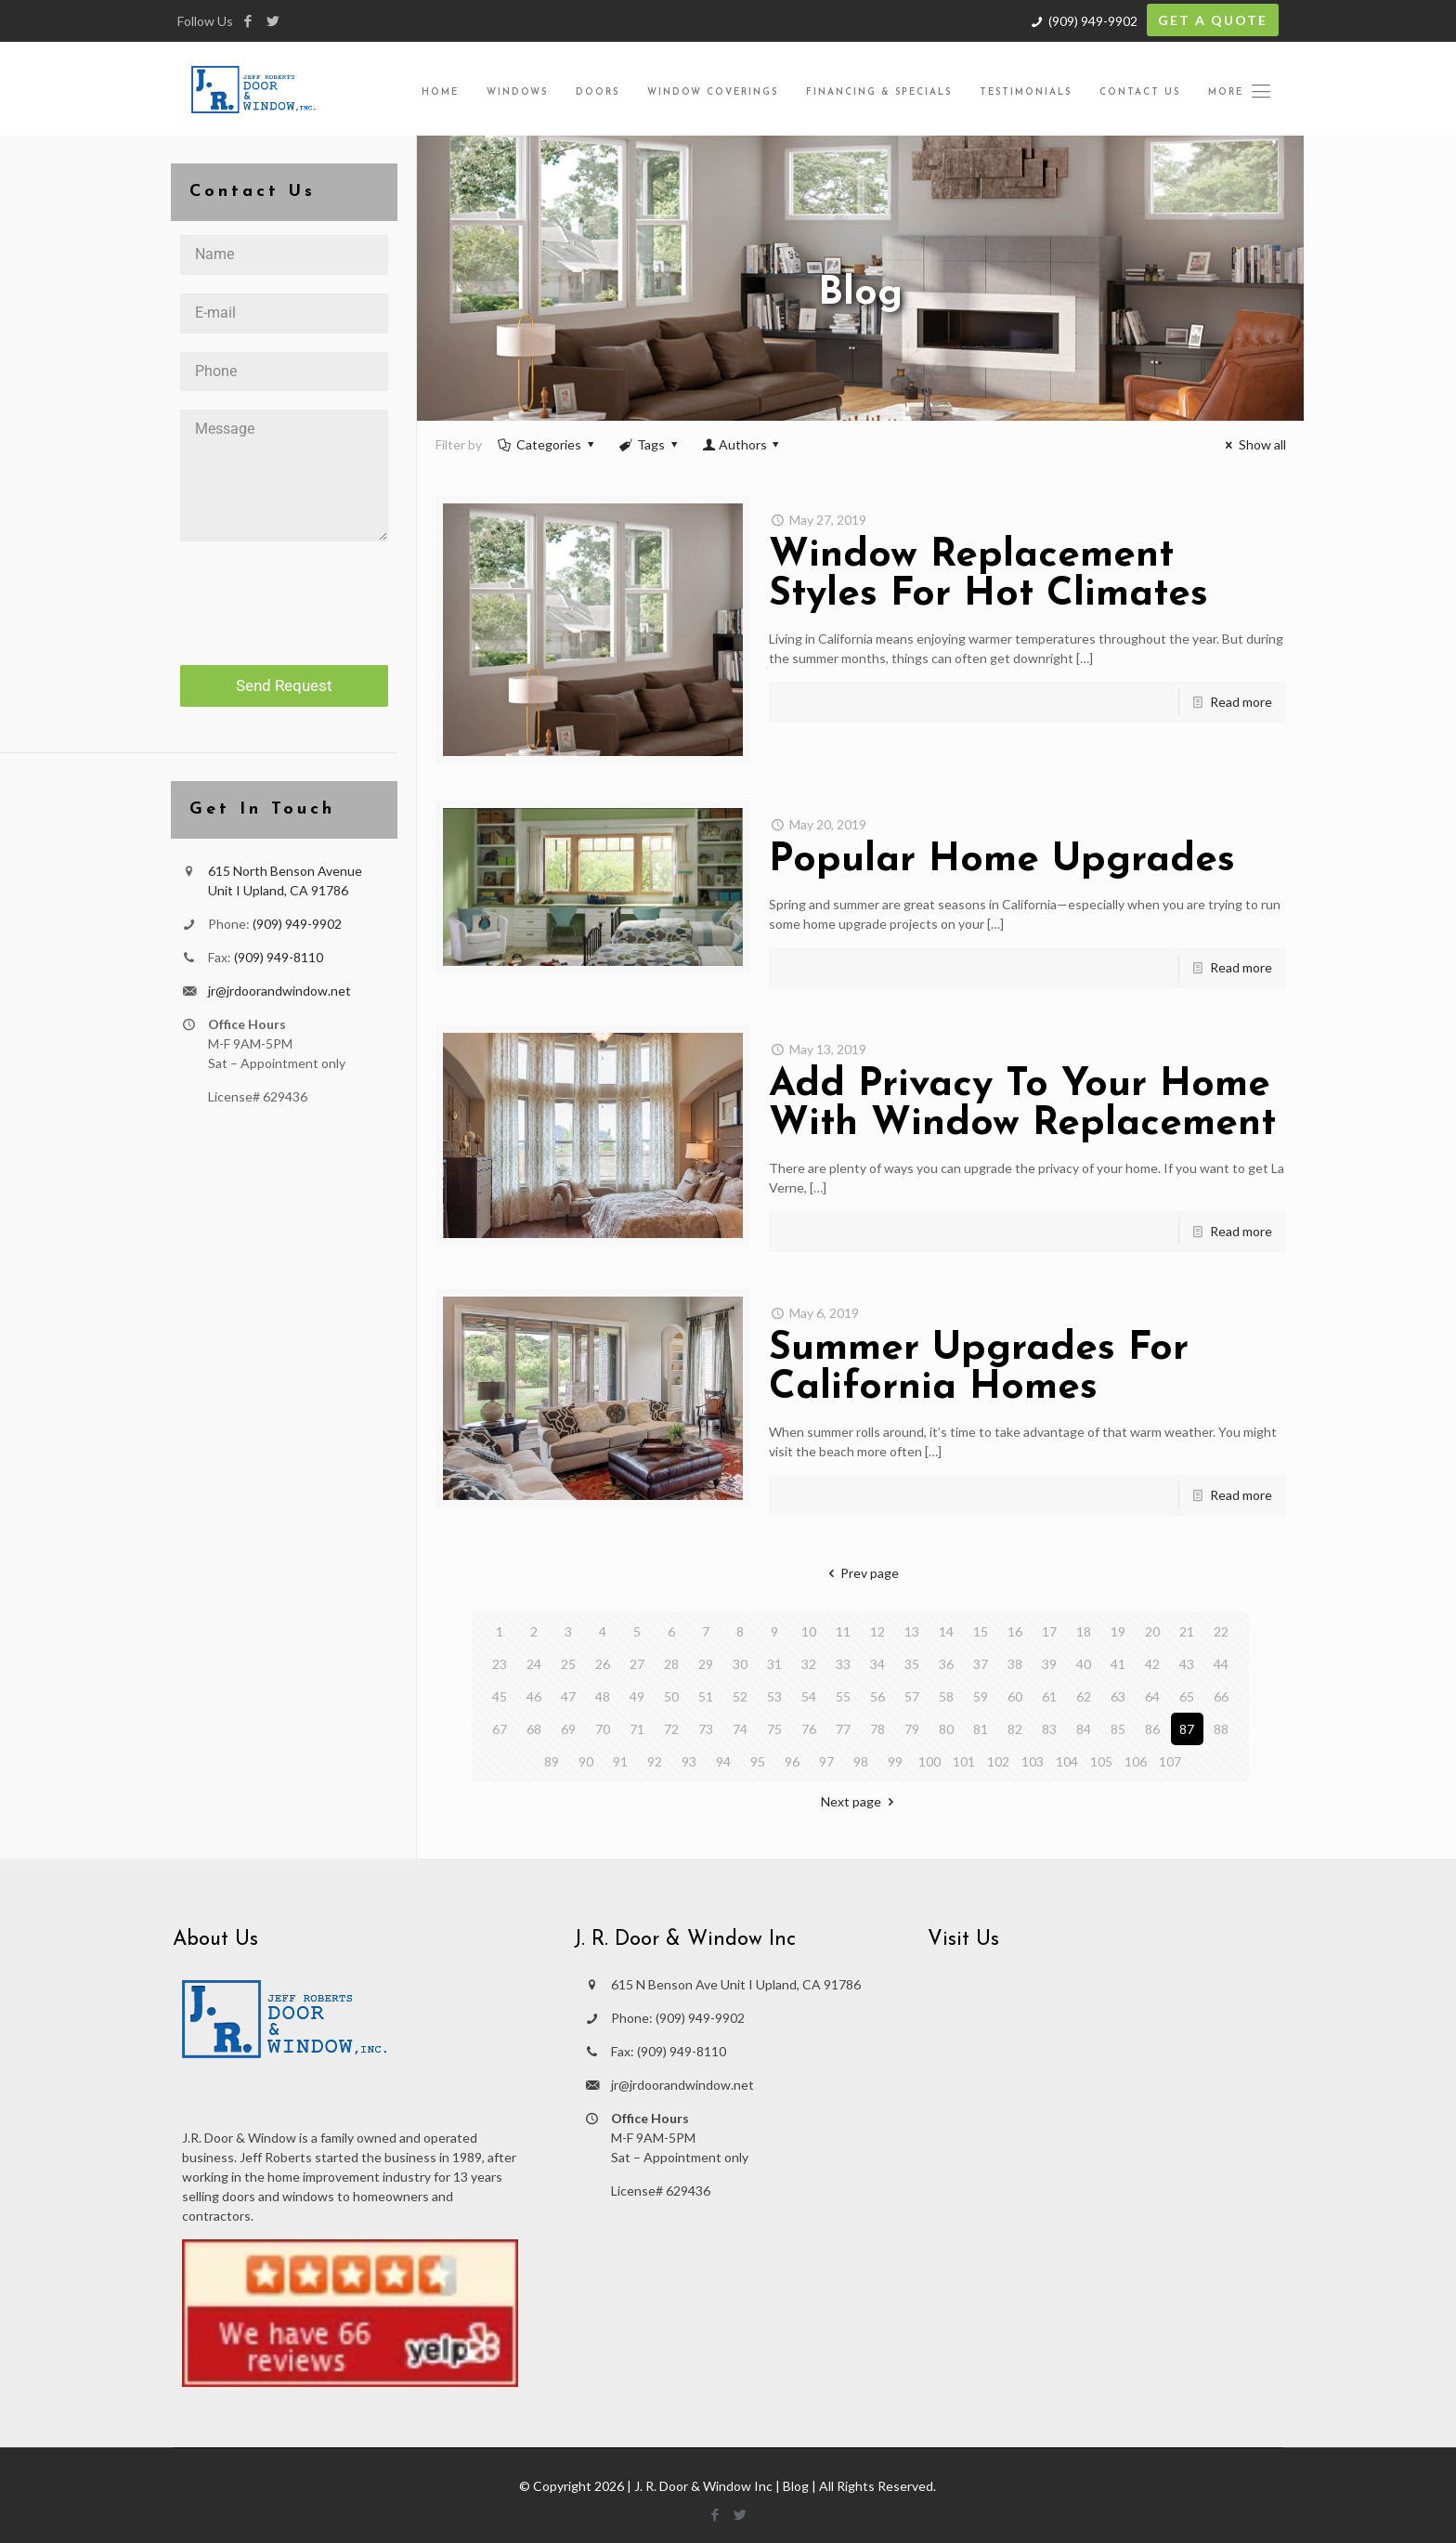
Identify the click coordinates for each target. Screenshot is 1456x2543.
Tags (650, 444)
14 (946, 1631)
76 (808, 1729)
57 (911, 1696)
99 (895, 1761)
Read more (1241, 702)
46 (533, 1696)
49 (637, 1696)
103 (1032, 1761)
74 (740, 1729)
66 (1221, 1696)
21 (1186, 1631)
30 (740, 1664)
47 (568, 1696)
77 (843, 1729)
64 (1152, 1696)
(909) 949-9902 (1093, 21)
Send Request (284, 685)
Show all (1253, 444)
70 (602, 1729)
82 (1015, 1729)
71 (637, 1729)
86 (1152, 1729)
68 (533, 1729)
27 (637, 1664)
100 (929, 1761)
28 (671, 1664)
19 (1118, 1631)
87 (1186, 1729)
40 (1083, 1664)
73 (705, 1729)
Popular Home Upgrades (1002, 860)
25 (568, 1664)
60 (1015, 1696)
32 (808, 1664)
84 (1083, 1729)
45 (499, 1696)
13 (911, 1631)
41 (1118, 1664)
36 (946, 1664)
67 (499, 1729)
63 (1118, 1696)
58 (946, 1696)
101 (964, 1761)
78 (877, 1729)
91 (620, 1761)
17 (1049, 1631)
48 (602, 1696)
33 (843, 1664)
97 (826, 1761)
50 (671, 1696)
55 (843, 1696)
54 (808, 1696)
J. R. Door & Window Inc (703, 2486)
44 (1221, 1664)
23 (499, 1664)
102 (998, 1761)
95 (757, 1761)
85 (1118, 1729)
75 (774, 1729)
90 (585, 1761)
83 (1049, 1729)
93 (689, 1761)
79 (911, 1729)
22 (1221, 1631)
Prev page (860, 1573)
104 (1067, 1761)
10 (808, 1631)
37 (980, 1664)
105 (1101, 1761)
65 (1186, 1696)
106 (1135, 1761)
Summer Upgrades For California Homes (979, 1368)
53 (774, 1696)
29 (705, 1664)
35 (911, 1664)
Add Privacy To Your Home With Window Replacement (1022, 1104)
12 (877, 1631)
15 (980, 1631)
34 (877, 1664)
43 (1186, 1664)
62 (1083, 1696)
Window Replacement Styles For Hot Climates (988, 575)
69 (568, 1729)
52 (740, 1696)
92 (654, 1761)
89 (551, 1761)
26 (602, 1664)
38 (1015, 1664)
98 (860, 1761)
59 (980, 1696)
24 (533, 1664)
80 (946, 1729)
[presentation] (284, 596)
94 (723, 1761)
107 (1170, 1761)
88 (1221, 1729)
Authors (742, 444)
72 (671, 1729)
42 (1152, 1664)
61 (1049, 1696)
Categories (548, 444)
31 (774, 1664)
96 (792, 1761)
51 (705, 1696)
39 (1049, 1664)
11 (843, 1631)
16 (1015, 1631)
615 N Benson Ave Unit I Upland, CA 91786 (736, 1984)
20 (1152, 1631)
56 (877, 1696)
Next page (860, 1801)
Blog (796, 2486)
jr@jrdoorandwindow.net (279, 990)
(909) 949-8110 (278, 957)
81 (980, 1729)
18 (1083, 1631)
